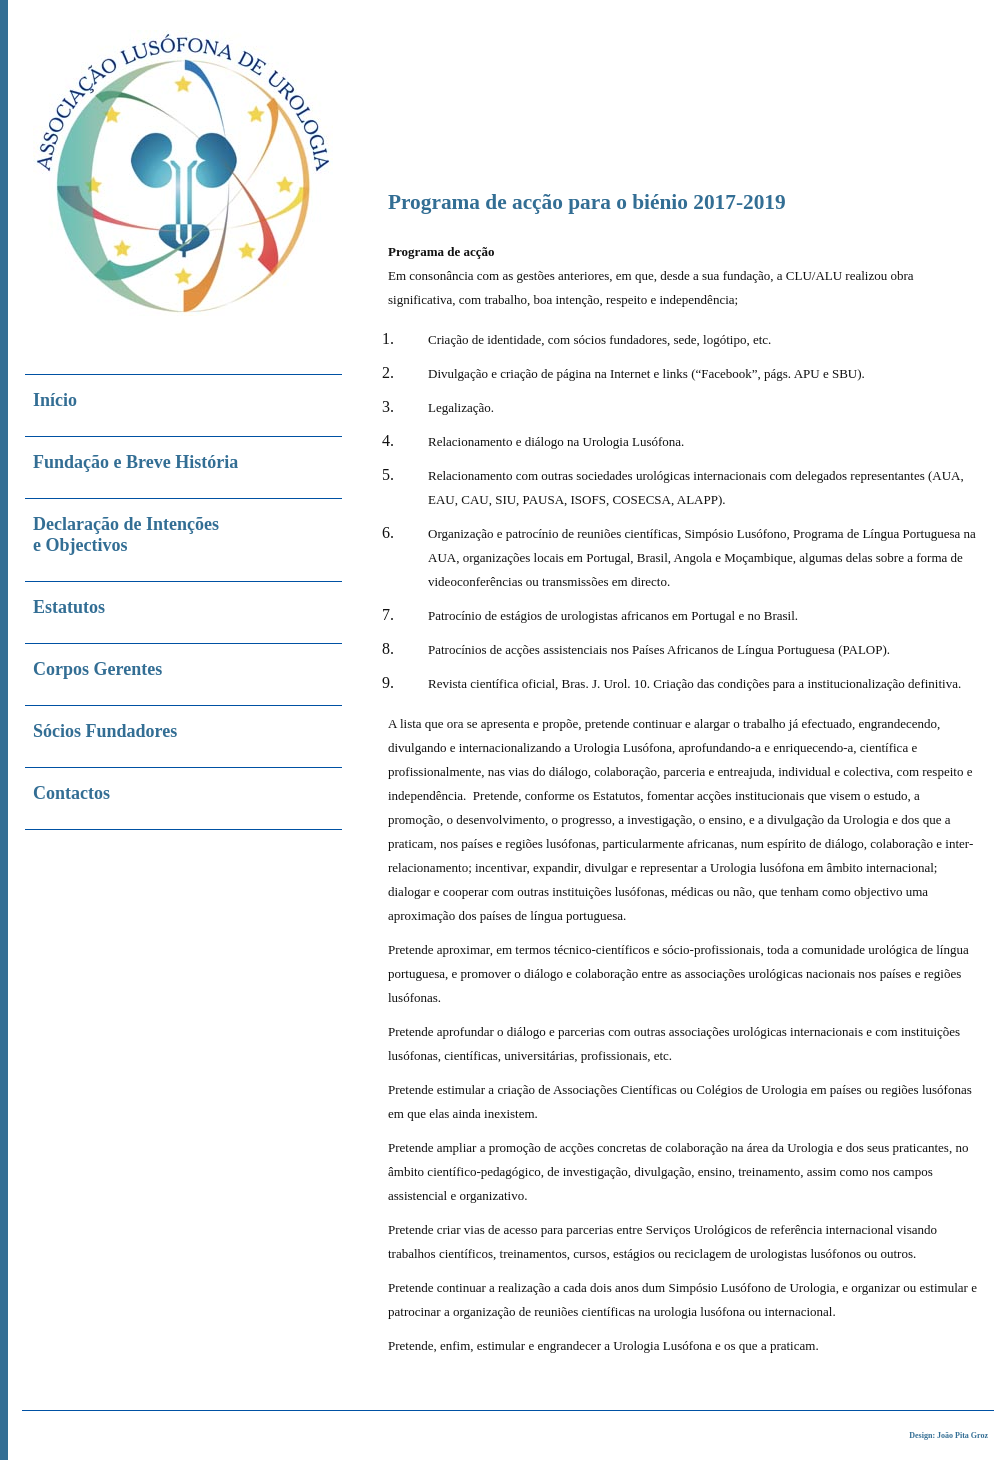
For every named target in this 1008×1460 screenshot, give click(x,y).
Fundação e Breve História (135, 462)
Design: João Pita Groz (948, 1435)
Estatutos (69, 607)
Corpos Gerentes (97, 669)
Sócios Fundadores (105, 731)
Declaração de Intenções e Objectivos (126, 534)
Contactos (71, 793)
